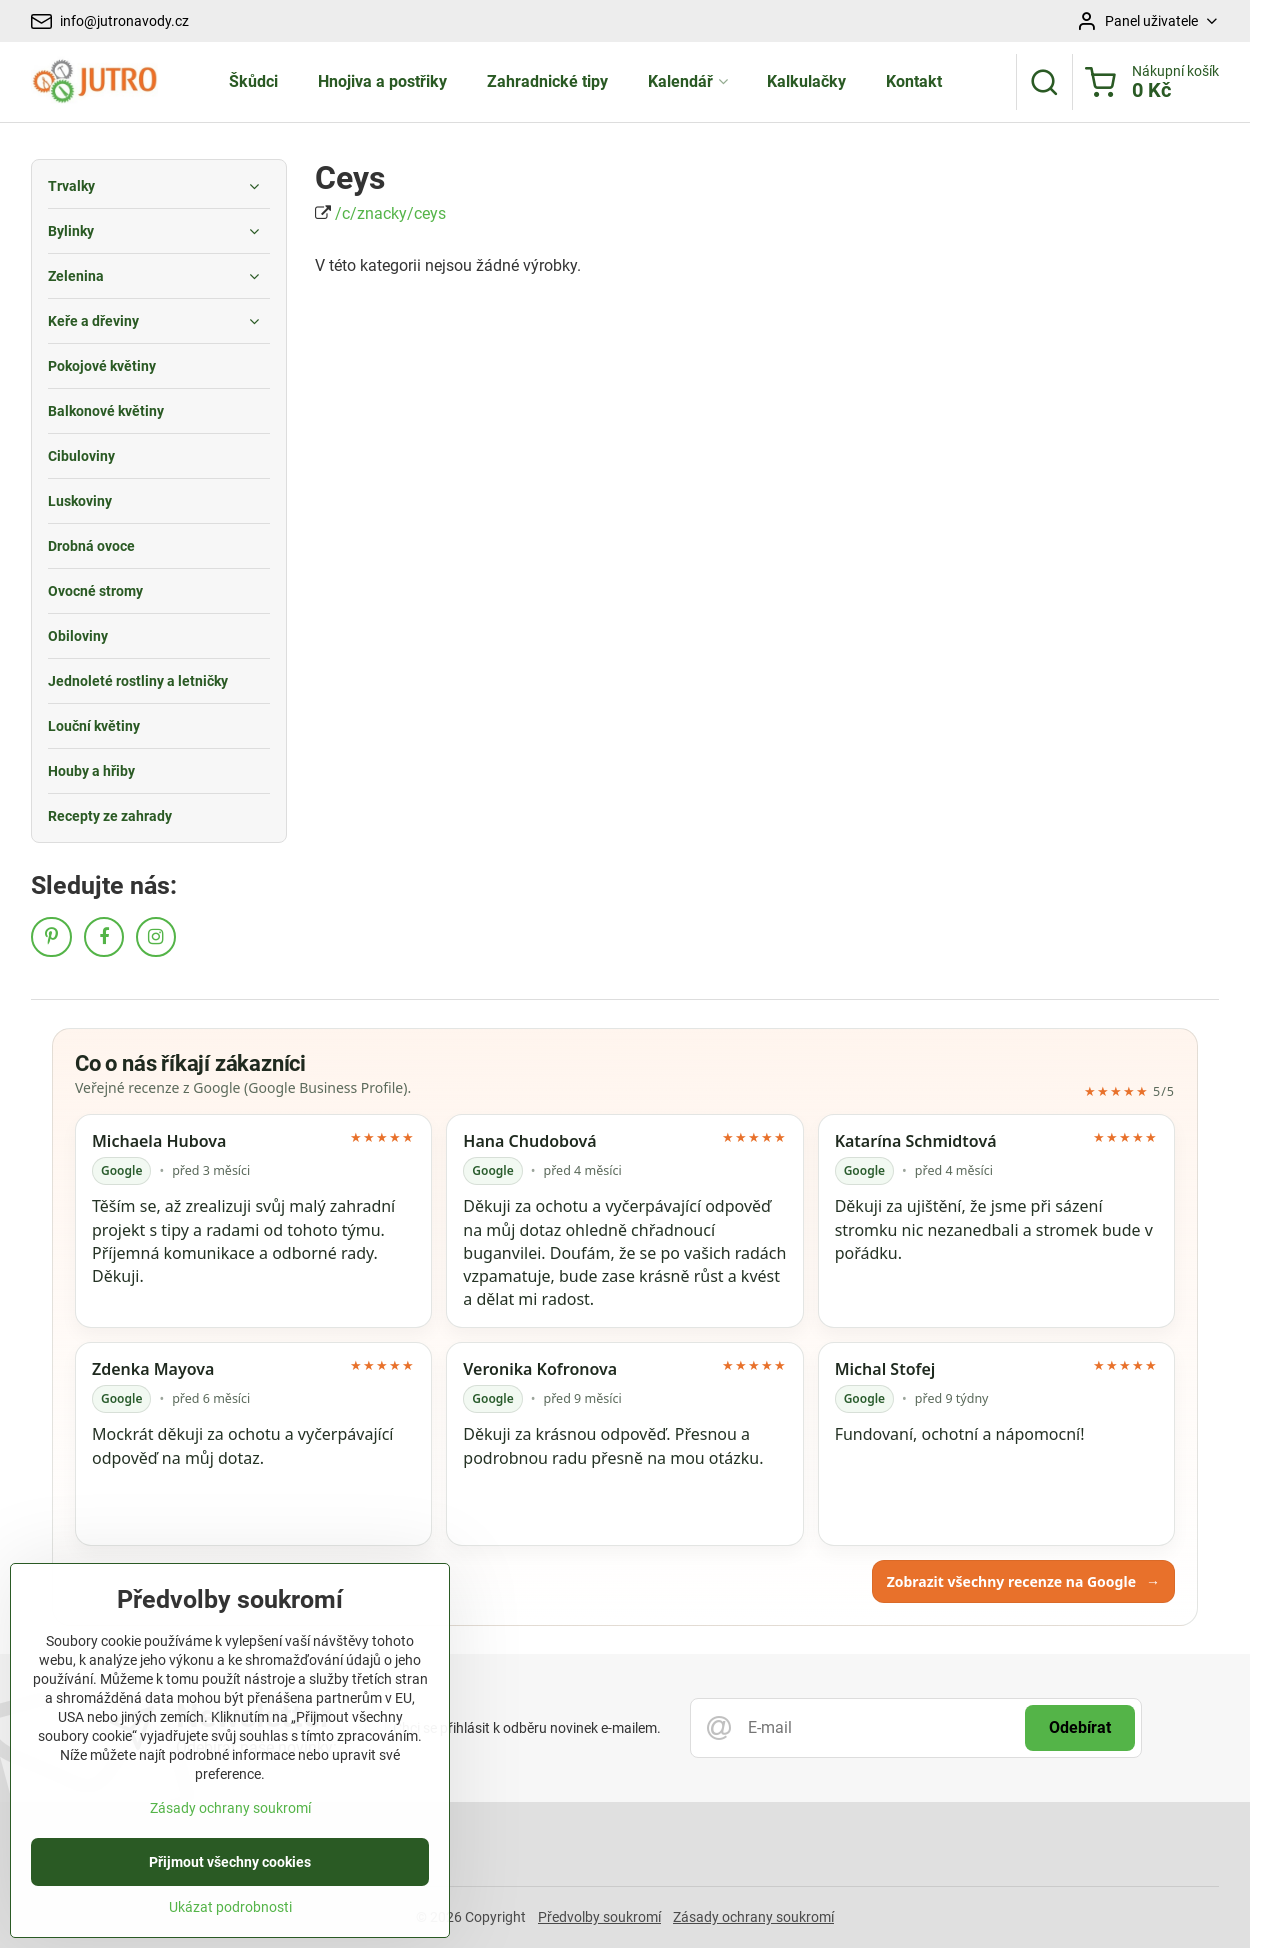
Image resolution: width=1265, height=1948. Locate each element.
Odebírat (1080, 1727)
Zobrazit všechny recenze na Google (1023, 1581)
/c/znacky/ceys (390, 213)
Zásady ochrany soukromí (753, 1917)
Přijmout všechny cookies (230, 1915)
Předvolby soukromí (599, 1917)
